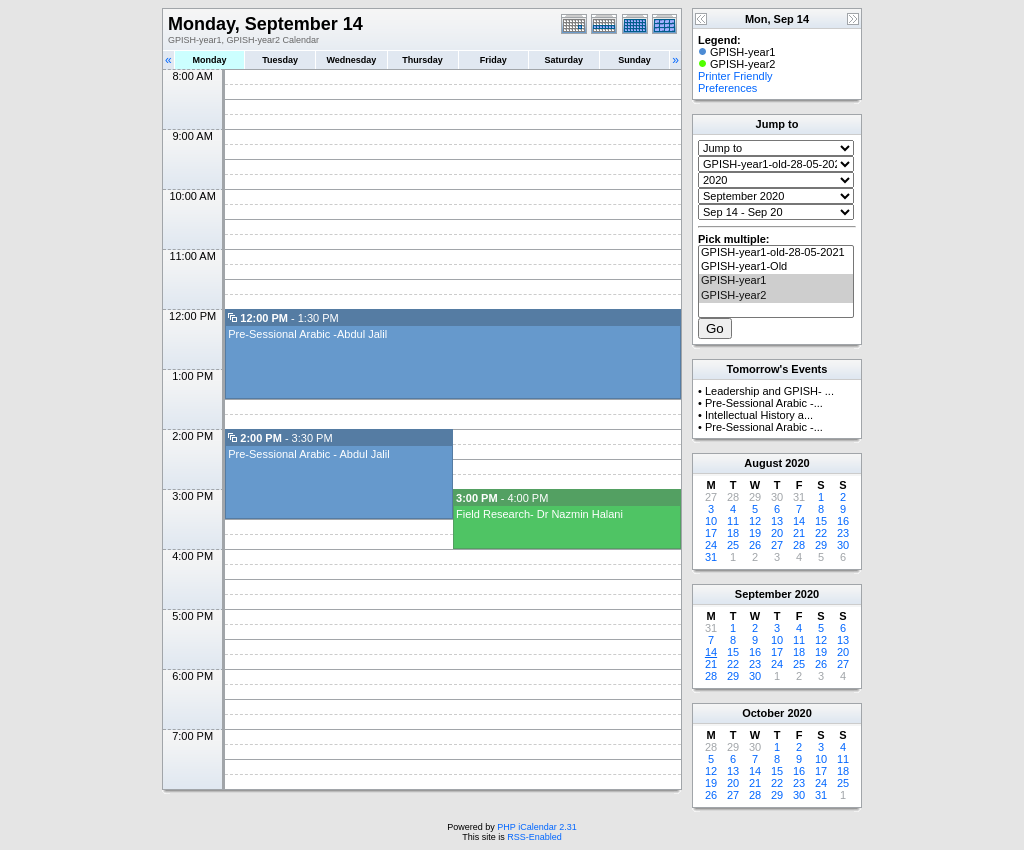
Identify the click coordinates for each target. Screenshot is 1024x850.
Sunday (634, 60)
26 (755, 545)
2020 (797, 463)
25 (733, 545)
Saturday (564, 60)
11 (733, 521)
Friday (493, 60)
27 (777, 545)
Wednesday (351, 60)
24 (711, 545)
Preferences (727, 88)
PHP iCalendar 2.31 (536, 827)
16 (843, 521)
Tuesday (280, 60)
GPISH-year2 (776, 296)
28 (799, 545)
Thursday (422, 60)
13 (777, 521)
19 (755, 533)
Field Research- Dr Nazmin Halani (539, 514)
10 (711, 521)
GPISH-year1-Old (776, 267)
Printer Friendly (735, 76)
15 (821, 521)
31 (711, 557)
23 (843, 533)
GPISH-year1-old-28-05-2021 (776, 253)
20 (777, 533)
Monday (210, 60)
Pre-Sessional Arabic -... (764, 403)
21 (799, 533)
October (763, 713)
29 (821, 545)
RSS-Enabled (534, 837)
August (763, 463)
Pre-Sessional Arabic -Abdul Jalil (307, 334)
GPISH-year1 (776, 281)
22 (821, 533)
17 (711, 533)
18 (733, 533)
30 (843, 545)
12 (755, 521)
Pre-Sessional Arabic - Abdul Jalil (308, 454)
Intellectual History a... (759, 415)
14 (799, 521)
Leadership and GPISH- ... (769, 391)
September (763, 594)
